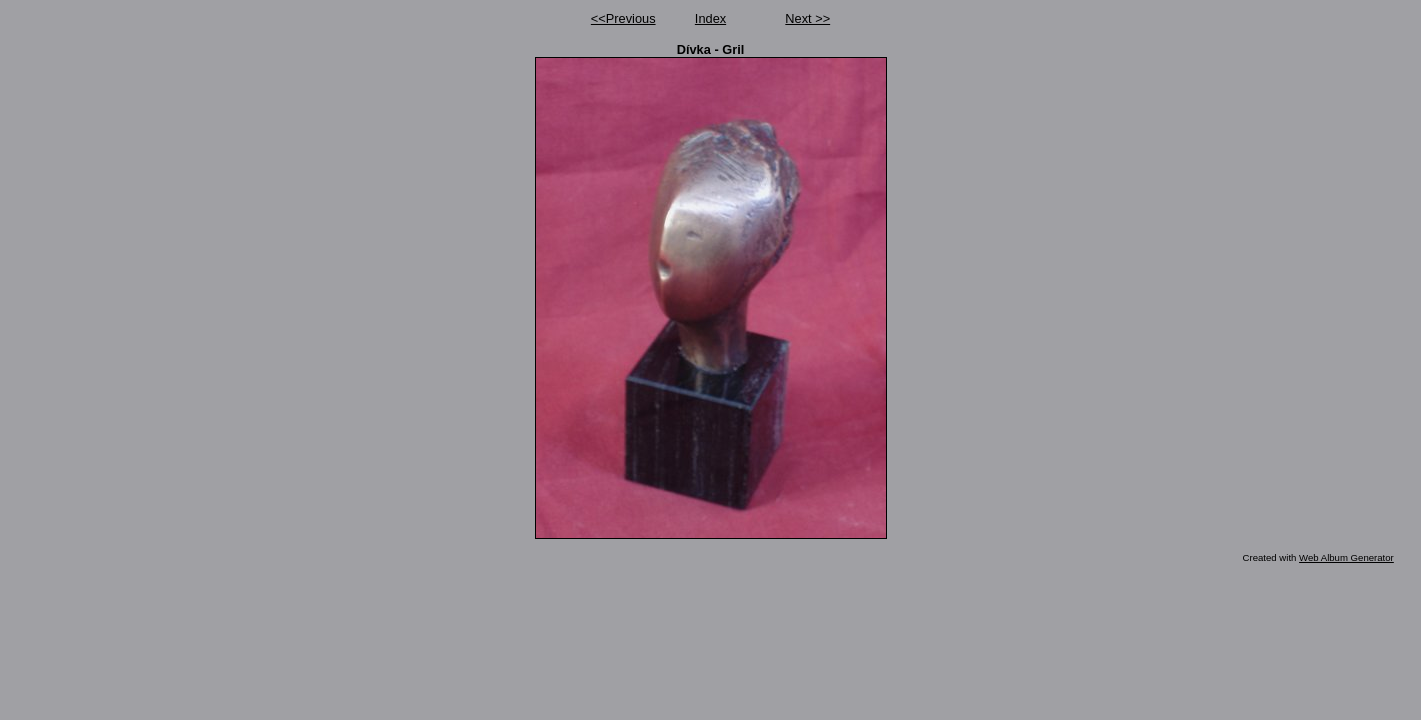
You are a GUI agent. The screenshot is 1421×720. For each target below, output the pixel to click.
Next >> (807, 18)
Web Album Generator (1346, 557)
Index (710, 18)
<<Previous (623, 18)
